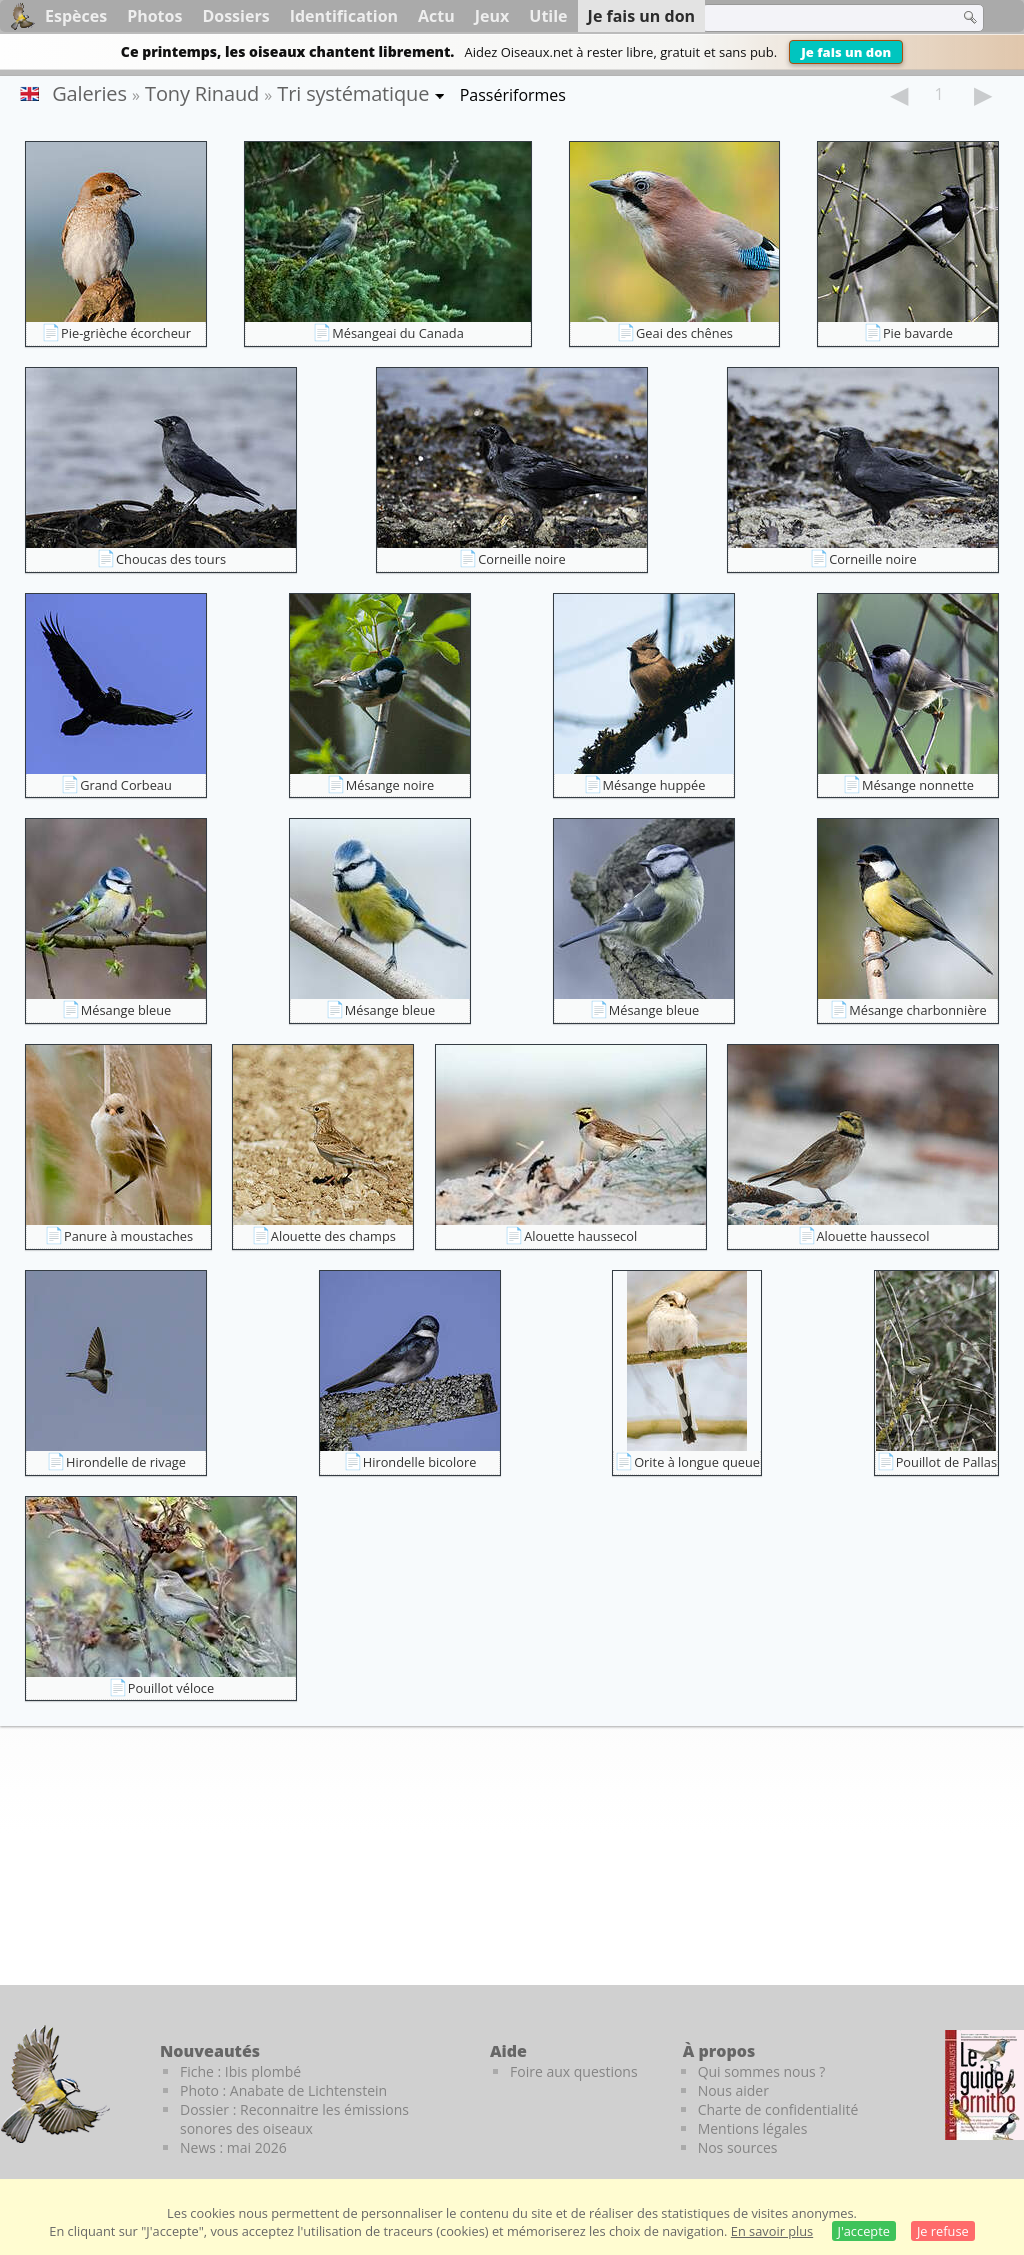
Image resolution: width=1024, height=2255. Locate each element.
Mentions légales (753, 2128)
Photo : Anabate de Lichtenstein (283, 2090)
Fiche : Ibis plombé (240, 2071)
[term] (818, 18)
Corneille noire (521, 559)
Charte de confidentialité (778, 2109)
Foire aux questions (574, 2071)
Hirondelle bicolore (420, 1462)
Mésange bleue (126, 1010)
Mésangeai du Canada (398, 333)
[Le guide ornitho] (984, 2085)
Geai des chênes (684, 333)
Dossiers (235, 16)
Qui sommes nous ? (762, 2071)
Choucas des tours (171, 559)
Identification (344, 16)
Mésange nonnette (918, 785)
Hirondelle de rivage (126, 1462)
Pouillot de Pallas (946, 1462)
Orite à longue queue (697, 1462)
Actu (436, 16)
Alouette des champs (333, 1236)
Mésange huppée (654, 785)
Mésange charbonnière (918, 1010)
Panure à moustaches (128, 1236)
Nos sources (738, 2147)
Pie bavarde (918, 333)
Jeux (492, 16)
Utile (548, 16)
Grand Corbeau (126, 785)
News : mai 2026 (233, 2147)
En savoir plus (772, 2231)
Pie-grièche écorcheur (126, 333)
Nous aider (733, 2090)
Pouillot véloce (171, 1688)
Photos (154, 16)
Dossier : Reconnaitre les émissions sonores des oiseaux (294, 2119)
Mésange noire (390, 785)
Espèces (76, 16)
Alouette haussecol (580, 1236)
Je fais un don (846, 52)
